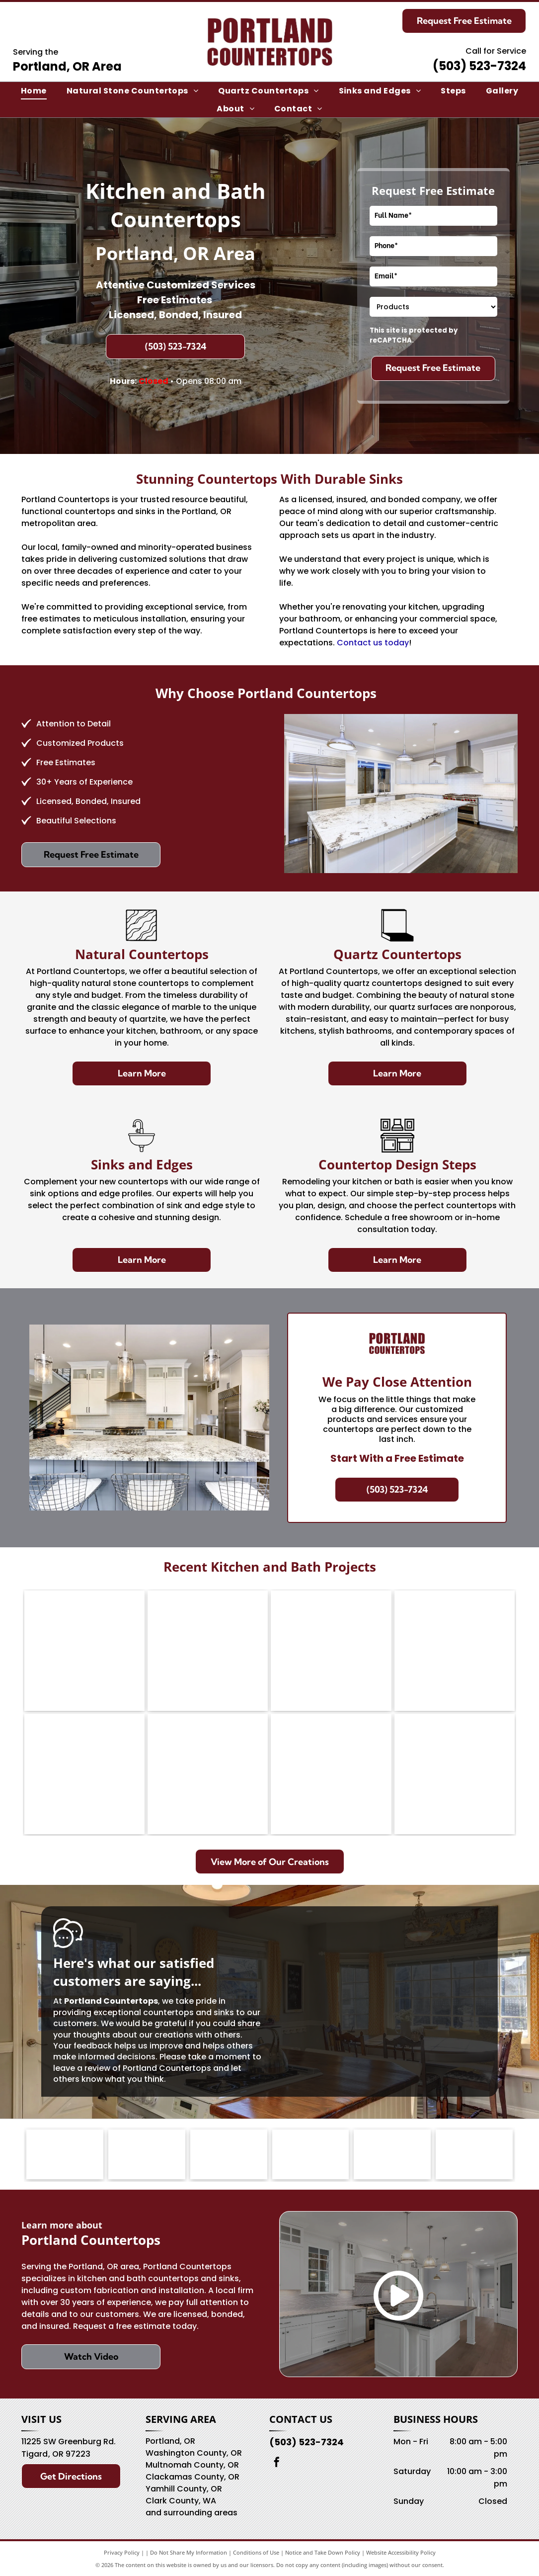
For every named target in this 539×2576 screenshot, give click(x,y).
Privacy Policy (122, 2552)
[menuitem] (34, 90)
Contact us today (373, 642)
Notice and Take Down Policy (322, 2552)
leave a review (81, 2068)
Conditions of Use (256, 2552)
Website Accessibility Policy (401, 2552)
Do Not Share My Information (188, 2552)
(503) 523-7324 (479, 66)
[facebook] (276, 2463)
